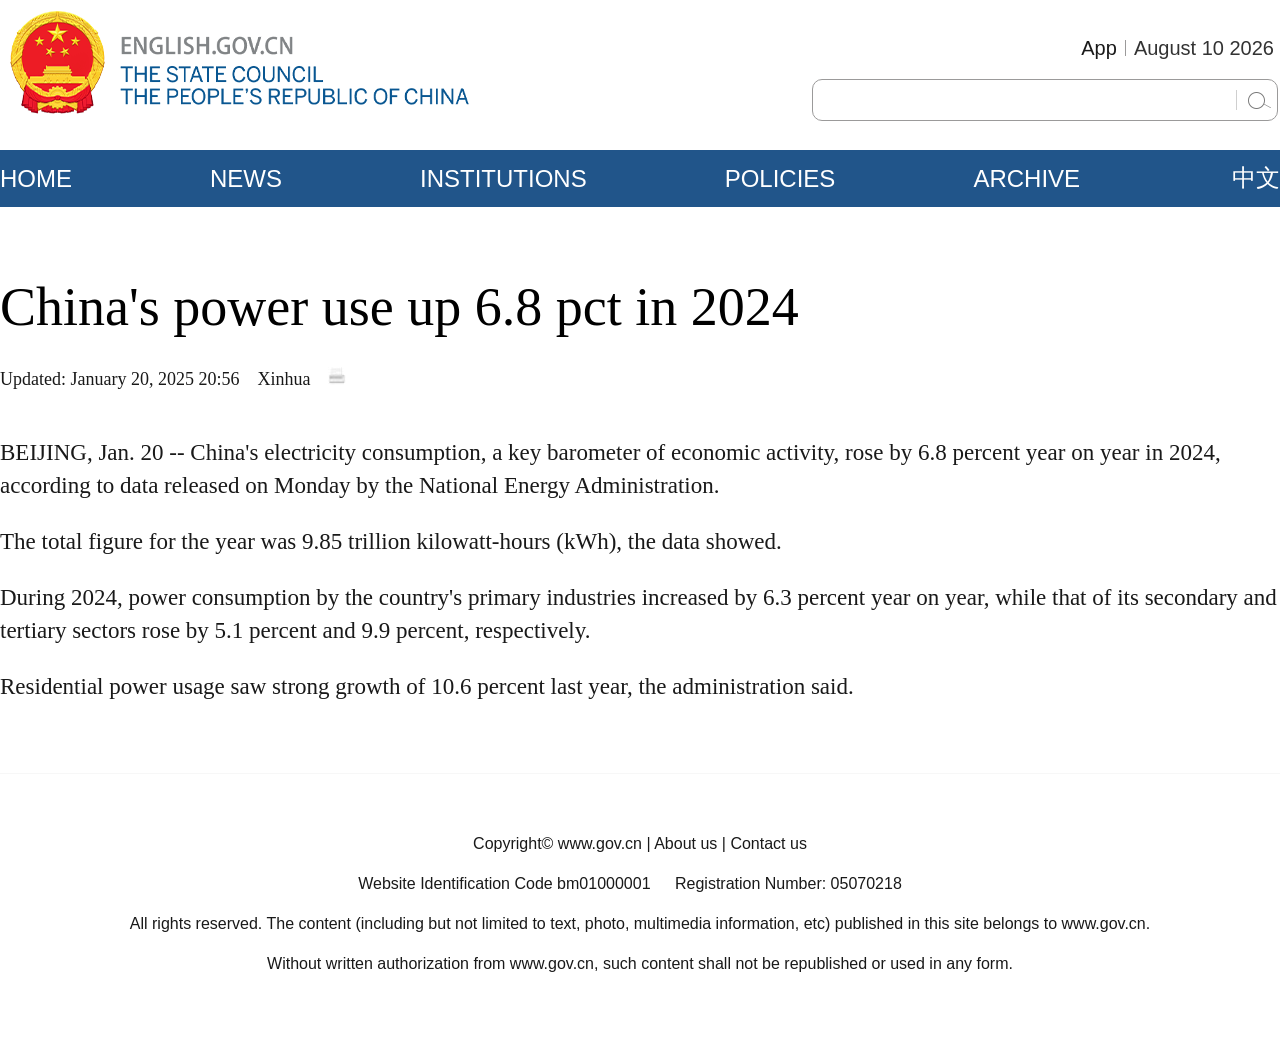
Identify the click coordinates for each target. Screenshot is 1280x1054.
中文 (1256, 178)
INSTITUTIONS (503, 178)
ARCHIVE (1026, 178)
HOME (36, 178)
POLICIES (780, 178)
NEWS (246, 178)
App (1099, 48)
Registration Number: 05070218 (788, 883)
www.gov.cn (600, 843)
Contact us (768, 843)
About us (685, 843)
